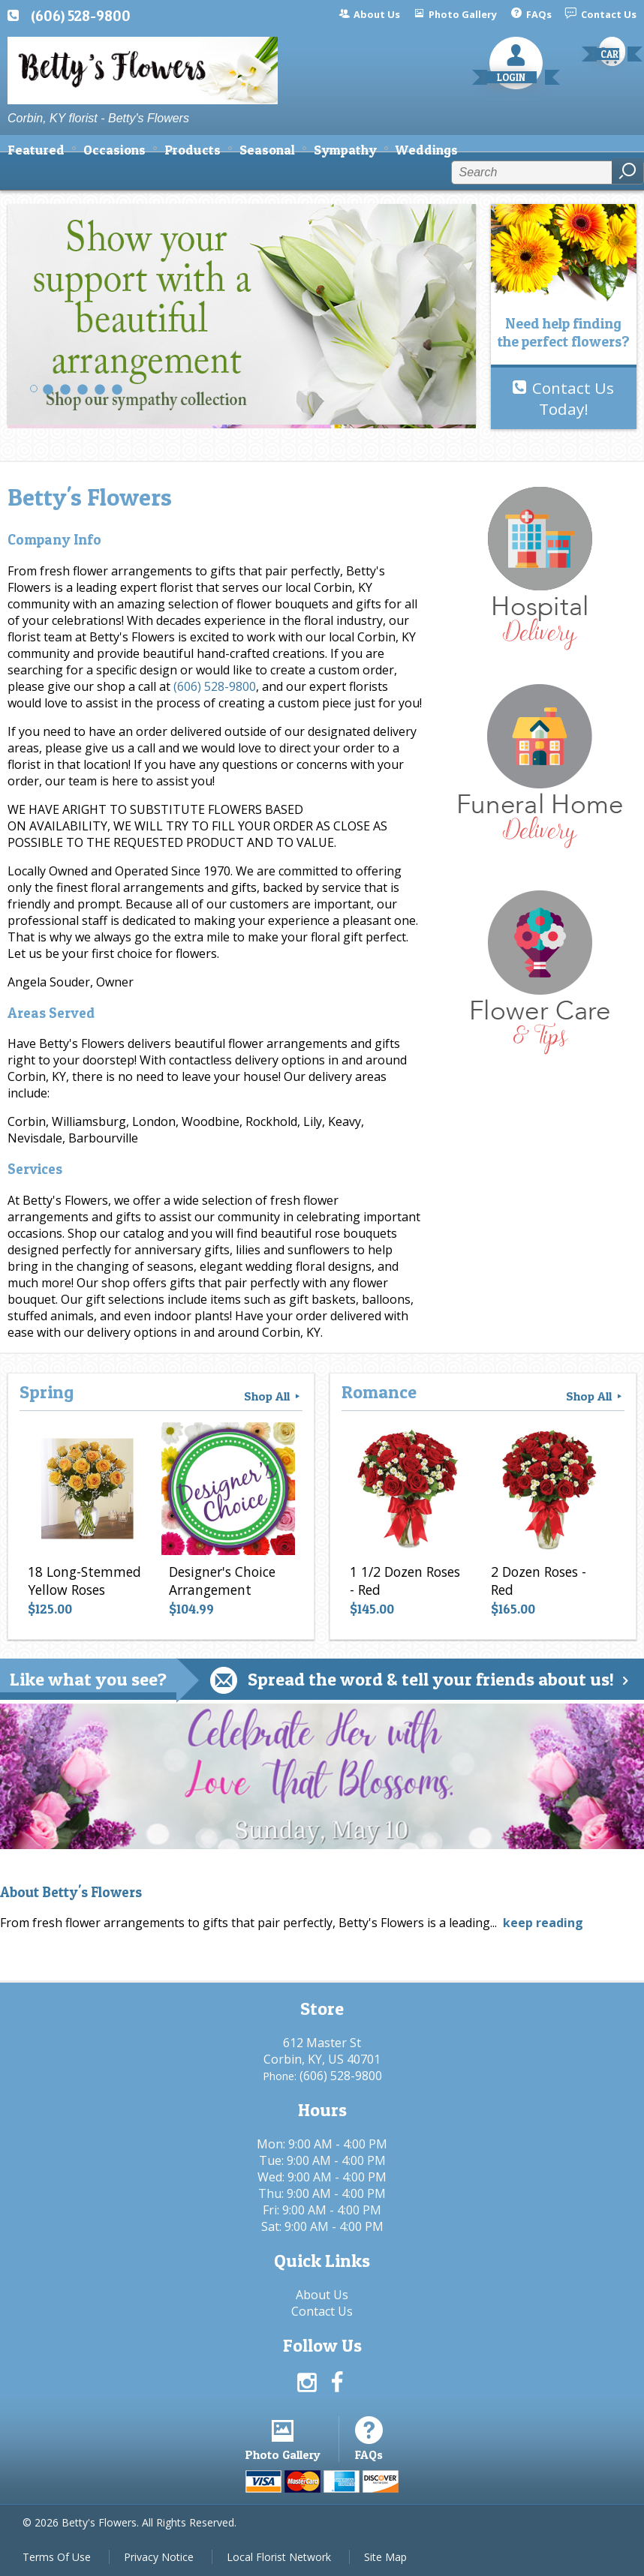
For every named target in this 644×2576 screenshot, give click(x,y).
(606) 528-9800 (81, 16)
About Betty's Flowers (71, 1892)
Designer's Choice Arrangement (222, 1581)
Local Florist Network (279, 2557)
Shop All (273, 1396)
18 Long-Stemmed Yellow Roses (83, 1581)
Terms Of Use (57, 2557)
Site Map (385, 2557)
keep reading (543, 1922)
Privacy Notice (159, 2557)
